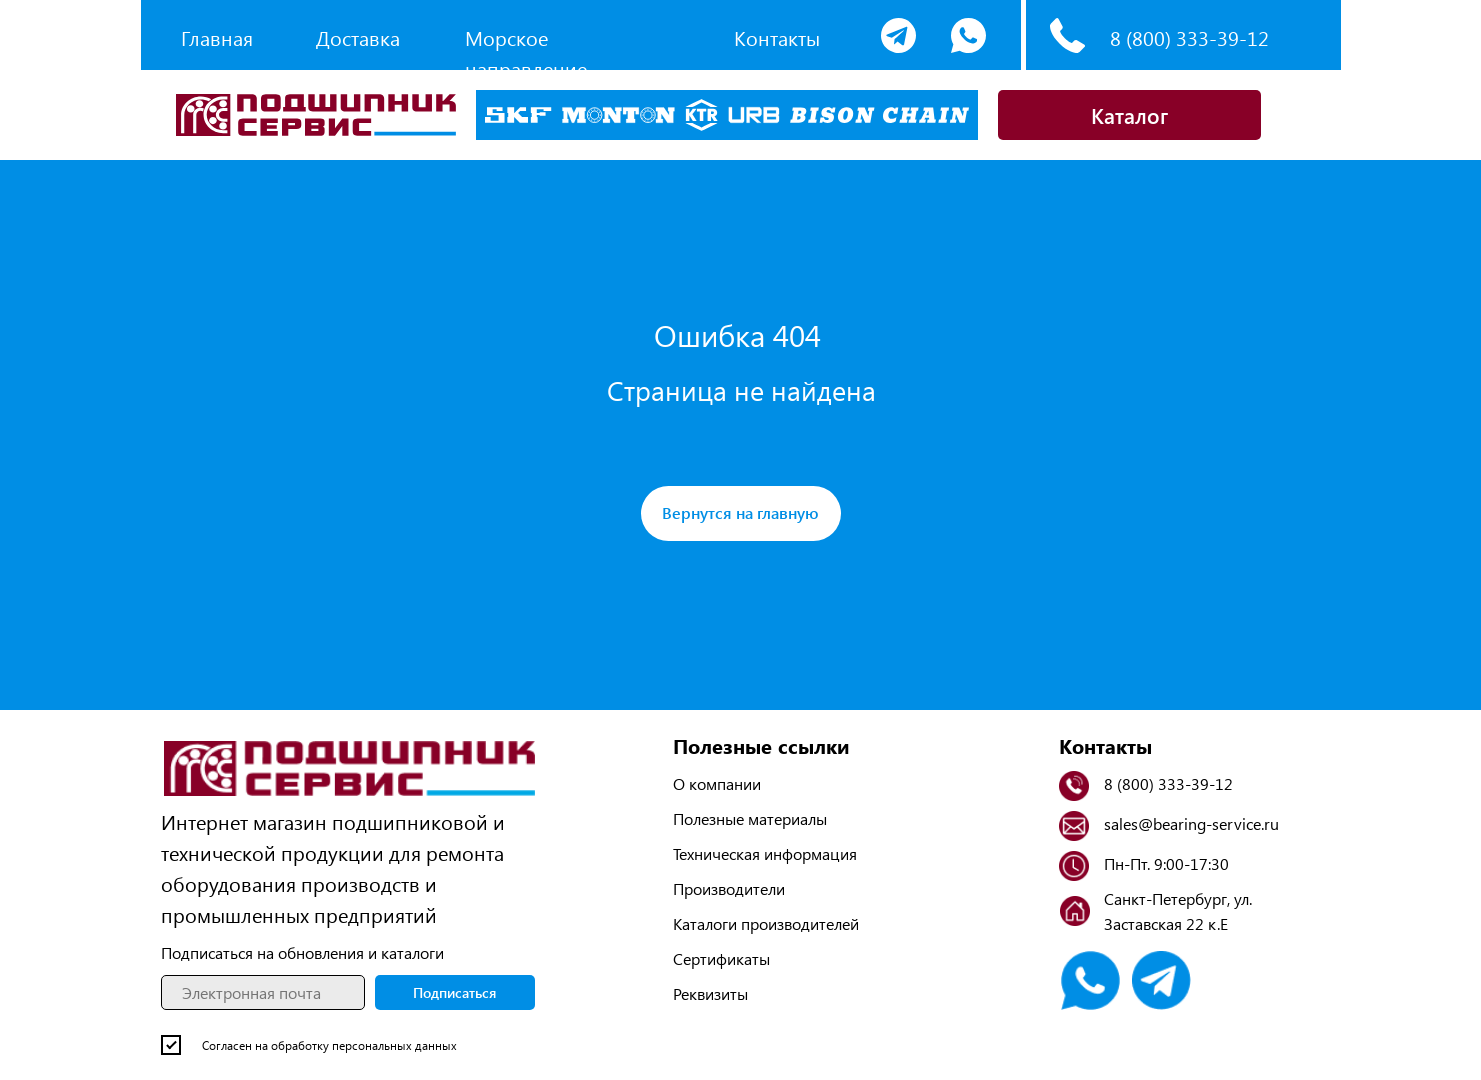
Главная (217, 37)
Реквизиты (710, 993)
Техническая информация (765, 853)
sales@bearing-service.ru (1191, 823)
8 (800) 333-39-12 (1189, 37)
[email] (263, 992)
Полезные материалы (750, 818)
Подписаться (454, 992)
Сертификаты (721, 958)
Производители (729, 888)
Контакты (777, 37)
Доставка (358, 37)
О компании (717, 783)
